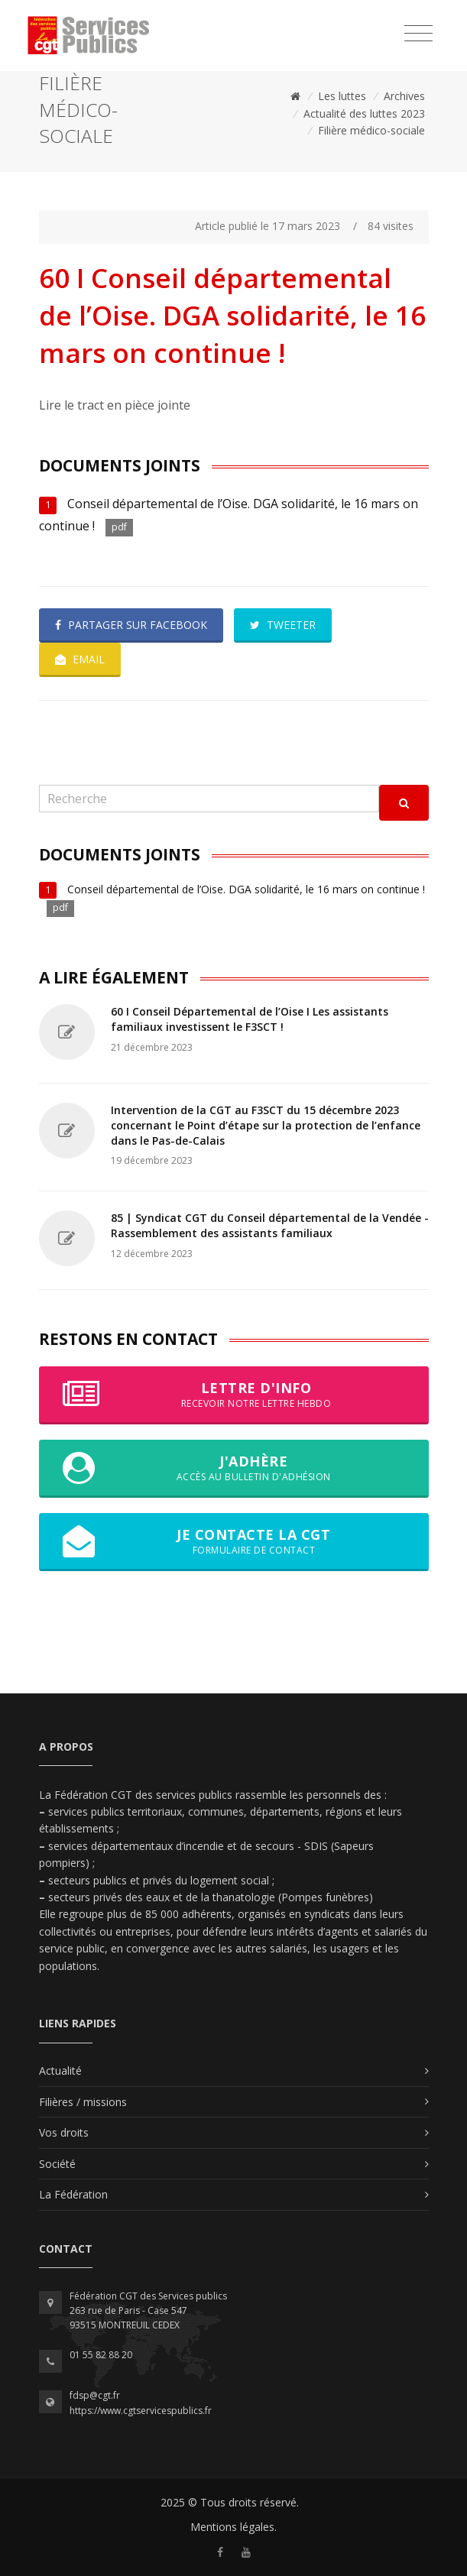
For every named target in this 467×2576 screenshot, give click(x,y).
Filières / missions (83, 2102)
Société (57, 2163)
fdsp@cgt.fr (95, 2395)
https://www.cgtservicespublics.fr (141, 2410)
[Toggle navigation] (418, 33)
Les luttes (342, 96)
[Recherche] (209, 799)
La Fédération (73, 2194)
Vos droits (64, 2132)
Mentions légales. (233, 2526)
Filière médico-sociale (371, 130)
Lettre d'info (234, 1395)
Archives (404, 96)
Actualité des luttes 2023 (364, 113)
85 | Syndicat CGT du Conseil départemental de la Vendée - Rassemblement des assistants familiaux (270, 1225)
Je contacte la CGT (234, 1541)
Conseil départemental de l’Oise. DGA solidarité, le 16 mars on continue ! (246, 889)
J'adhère (234, 1468)
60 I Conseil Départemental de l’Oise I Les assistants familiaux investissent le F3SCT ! (249, 1019)
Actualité (60, 2070)
